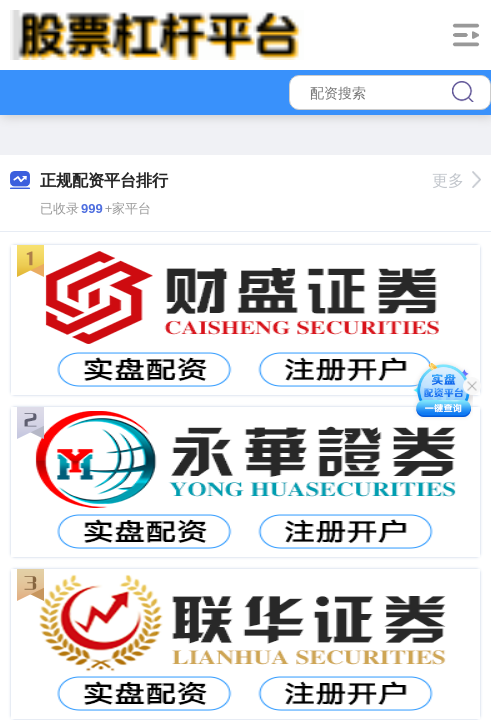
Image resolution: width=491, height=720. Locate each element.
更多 (456, 180)
